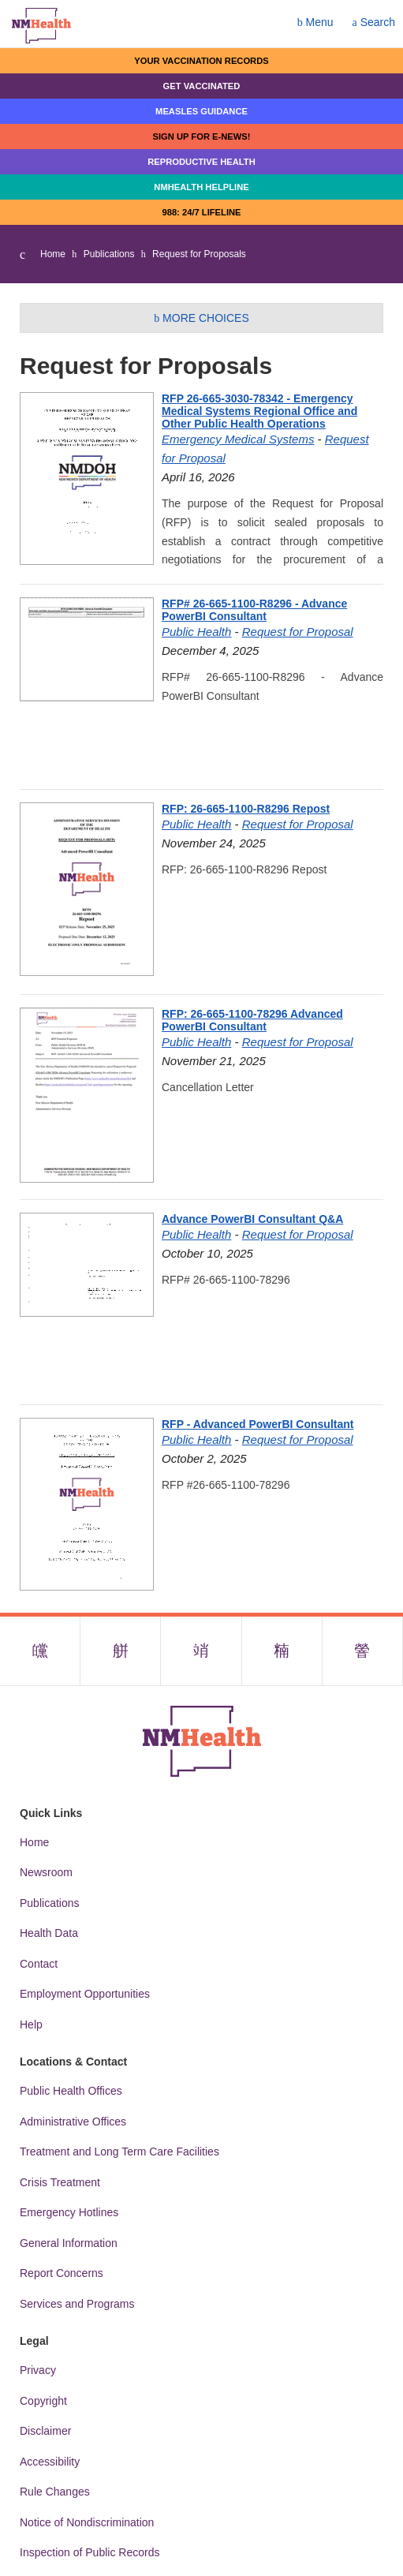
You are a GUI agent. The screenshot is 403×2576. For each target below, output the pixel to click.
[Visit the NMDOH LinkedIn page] (282, 1651)
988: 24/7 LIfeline (201, 212)
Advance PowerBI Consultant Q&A (252, 1219)
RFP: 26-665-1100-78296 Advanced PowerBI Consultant (252, 1020)
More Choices (201, 318)
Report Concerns (61, 2273)
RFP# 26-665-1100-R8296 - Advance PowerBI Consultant (254, 610)
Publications (109, 254)
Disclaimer (45, 2431)
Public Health (196, 631)
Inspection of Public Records (89, 2552)
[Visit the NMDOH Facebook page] (40, 1651)
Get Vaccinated (202, 86)
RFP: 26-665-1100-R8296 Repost (246, 808)
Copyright (43, 2401)
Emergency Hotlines (69, 2212)
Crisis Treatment (60, 2182)
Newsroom (46, 1872)
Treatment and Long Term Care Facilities (119, 2151)
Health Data (49, 1933)
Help (31, 2024)
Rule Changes (55, 2491)
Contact (39, 1963)
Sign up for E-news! (201, 136)
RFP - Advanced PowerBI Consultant (257, 1424)
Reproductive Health (201, 161)
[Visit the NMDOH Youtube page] (363, 1651)
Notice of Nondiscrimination (87, 2522)
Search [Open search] (374, 22)
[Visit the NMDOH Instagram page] (201, 1651)
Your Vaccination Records (201, 60)
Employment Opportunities (85, 1993)
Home (52, 254)
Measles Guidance (201, 111)
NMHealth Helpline (201, 187)
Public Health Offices (71, 2090)
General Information (69, 2243)
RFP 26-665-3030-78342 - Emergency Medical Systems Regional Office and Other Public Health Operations (259, 411)
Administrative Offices (73, 2121)
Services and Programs (77, 2303)
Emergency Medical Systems (238, 439)
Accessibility (50, 2461)
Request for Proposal (297, 631)
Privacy (38, 2370)
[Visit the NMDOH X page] (120, 1651)
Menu (315, 22)
